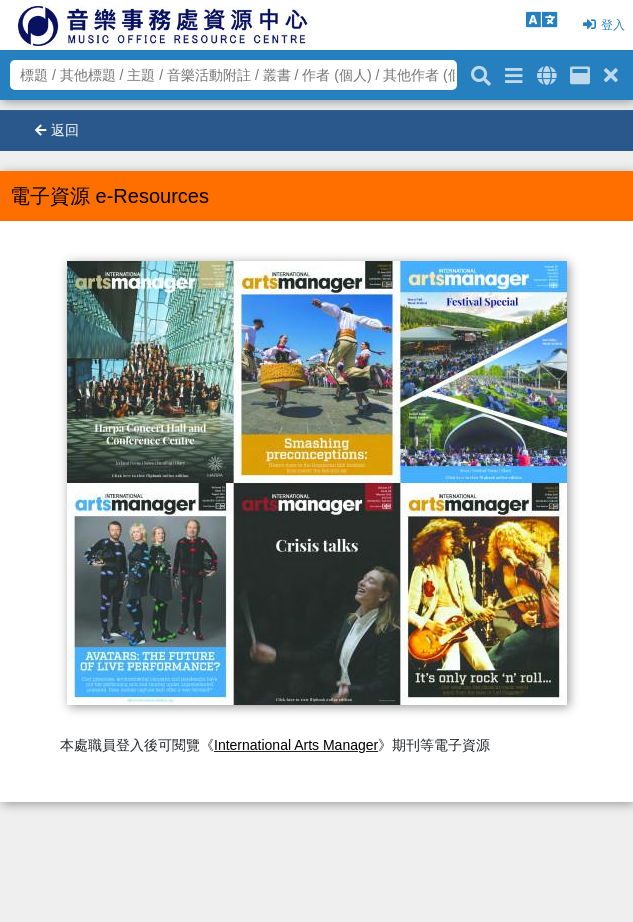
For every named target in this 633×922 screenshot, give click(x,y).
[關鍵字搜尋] (481, 73)
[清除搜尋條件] (611, 72)
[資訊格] (580, 72)
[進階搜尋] (514, 72)
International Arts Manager (296, 745)
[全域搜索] (546, 72)
